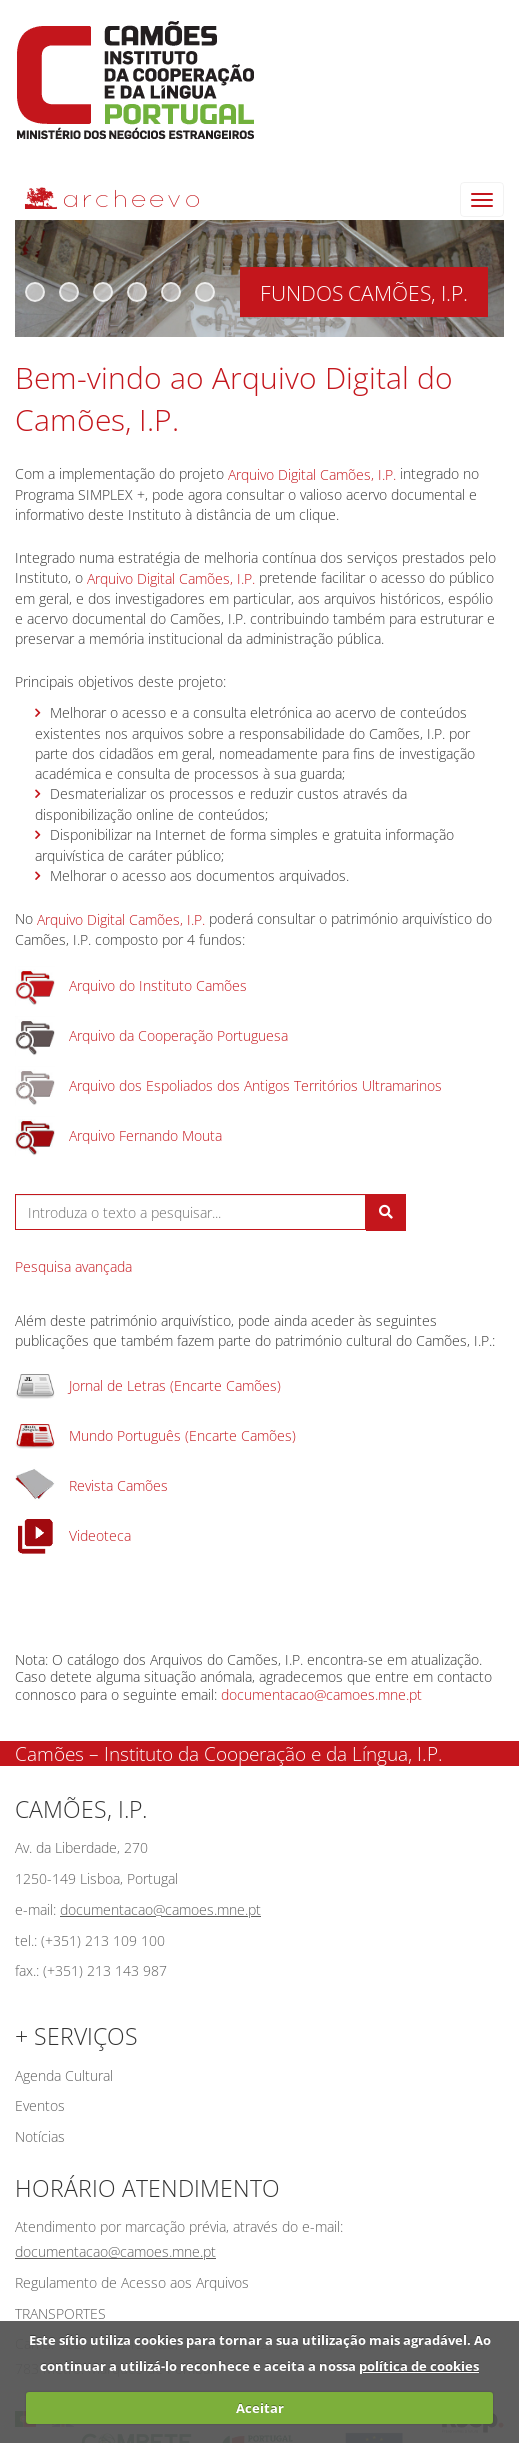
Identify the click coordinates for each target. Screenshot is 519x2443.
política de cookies (419, 2366)
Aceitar (260, 2408)
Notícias (40, 2136)
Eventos (40, 2105)
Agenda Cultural (64, 2075)
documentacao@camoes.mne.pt (321, 1694)
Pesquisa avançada (73, 1266)
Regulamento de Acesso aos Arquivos (132, 2282)
